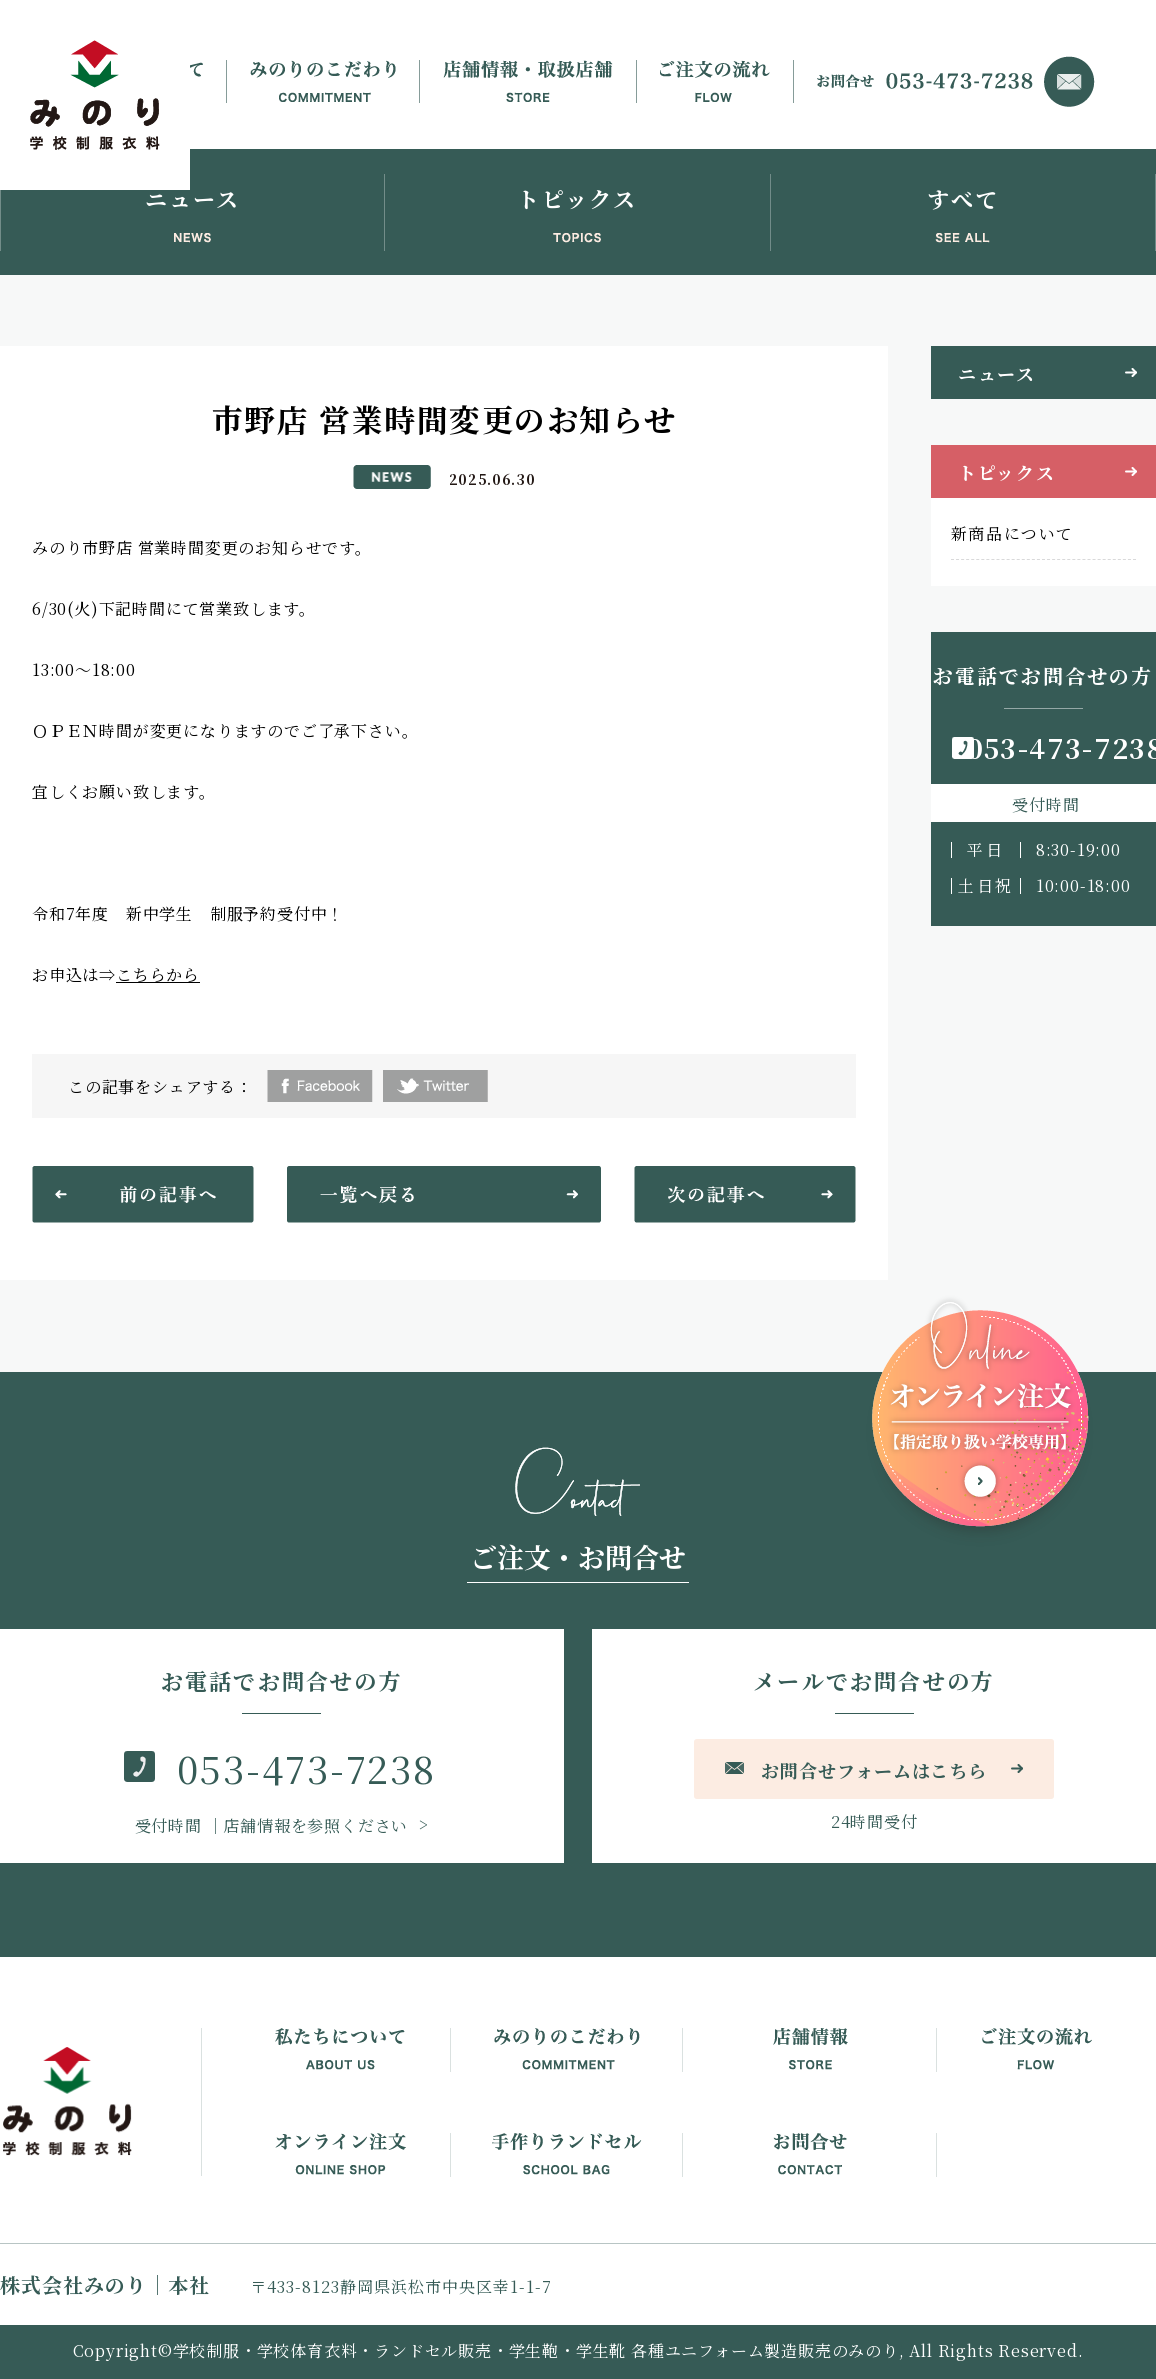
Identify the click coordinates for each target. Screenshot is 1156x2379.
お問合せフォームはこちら (874, 1770)
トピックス (1007, 472)
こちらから (158, 974)
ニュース (997, 373)
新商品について (1012, 533)
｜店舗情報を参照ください (274, 1825)
